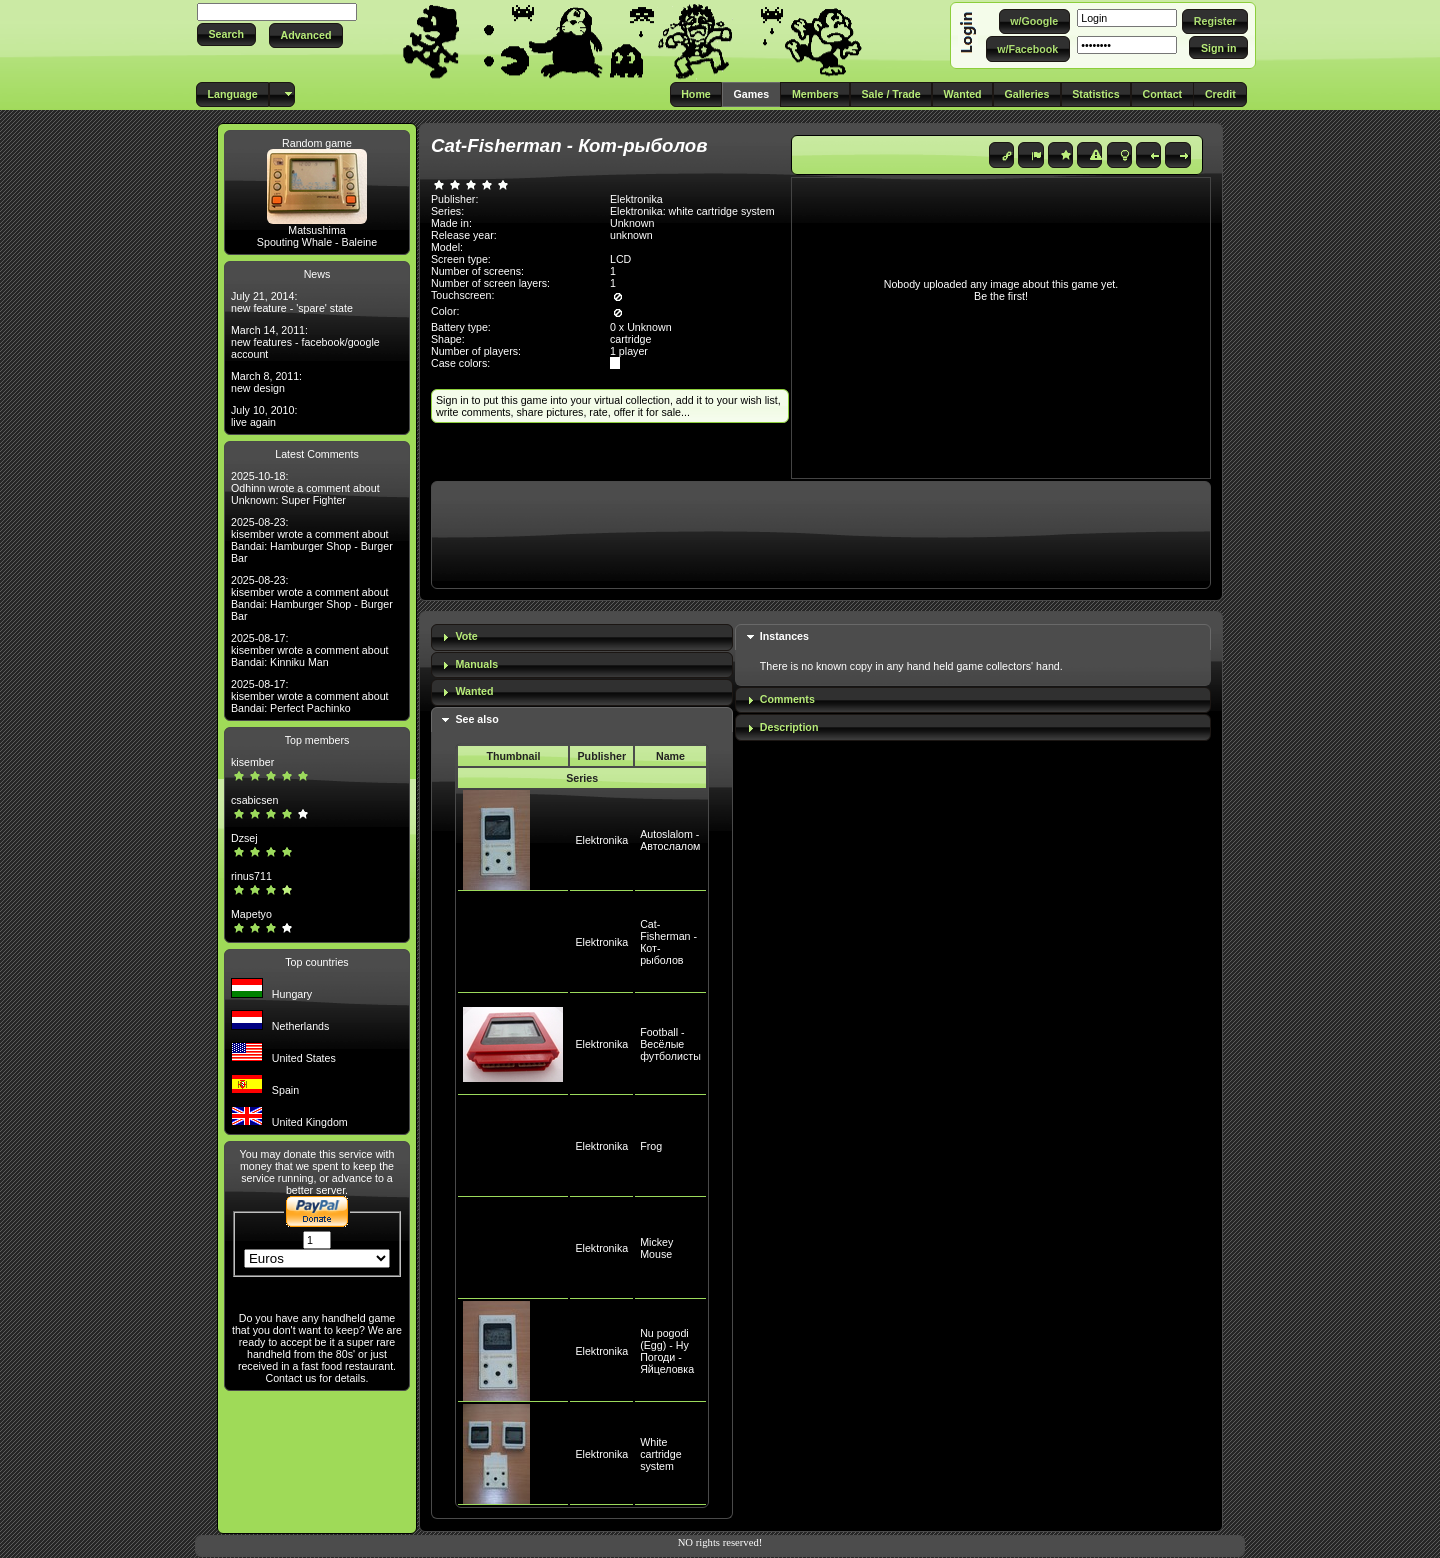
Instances (784, 636)
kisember (252, 762)
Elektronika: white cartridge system (692, 211)
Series (582, 778)
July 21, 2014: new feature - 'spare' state (292, 302)
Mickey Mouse (656, 1248)
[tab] (582, 637)
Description (789, 727)
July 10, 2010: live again (264, 416)
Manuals (476, 664)
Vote (466, 636)
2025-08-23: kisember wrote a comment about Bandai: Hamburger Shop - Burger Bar (312, 540)
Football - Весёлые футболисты (670, 1044)
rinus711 (251, 876)
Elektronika (601, 840)
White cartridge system (660, 1454)
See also (476, 719)
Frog (651, 1146)
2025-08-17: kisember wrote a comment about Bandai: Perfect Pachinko (310, 696)
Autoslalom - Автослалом (670, 840)
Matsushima (316, 230)
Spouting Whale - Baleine (317, 242)
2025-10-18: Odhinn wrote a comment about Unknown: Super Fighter (305, 488)
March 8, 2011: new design (266, 382)
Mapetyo (251, 914)
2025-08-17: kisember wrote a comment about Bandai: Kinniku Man (310, 650)
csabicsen (254, 800)
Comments (787, 699)
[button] (226, 34)
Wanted (474, 691)
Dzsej (244, 838)
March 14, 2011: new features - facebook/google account (305, 342)
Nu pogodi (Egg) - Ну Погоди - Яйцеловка (667, 1351)
